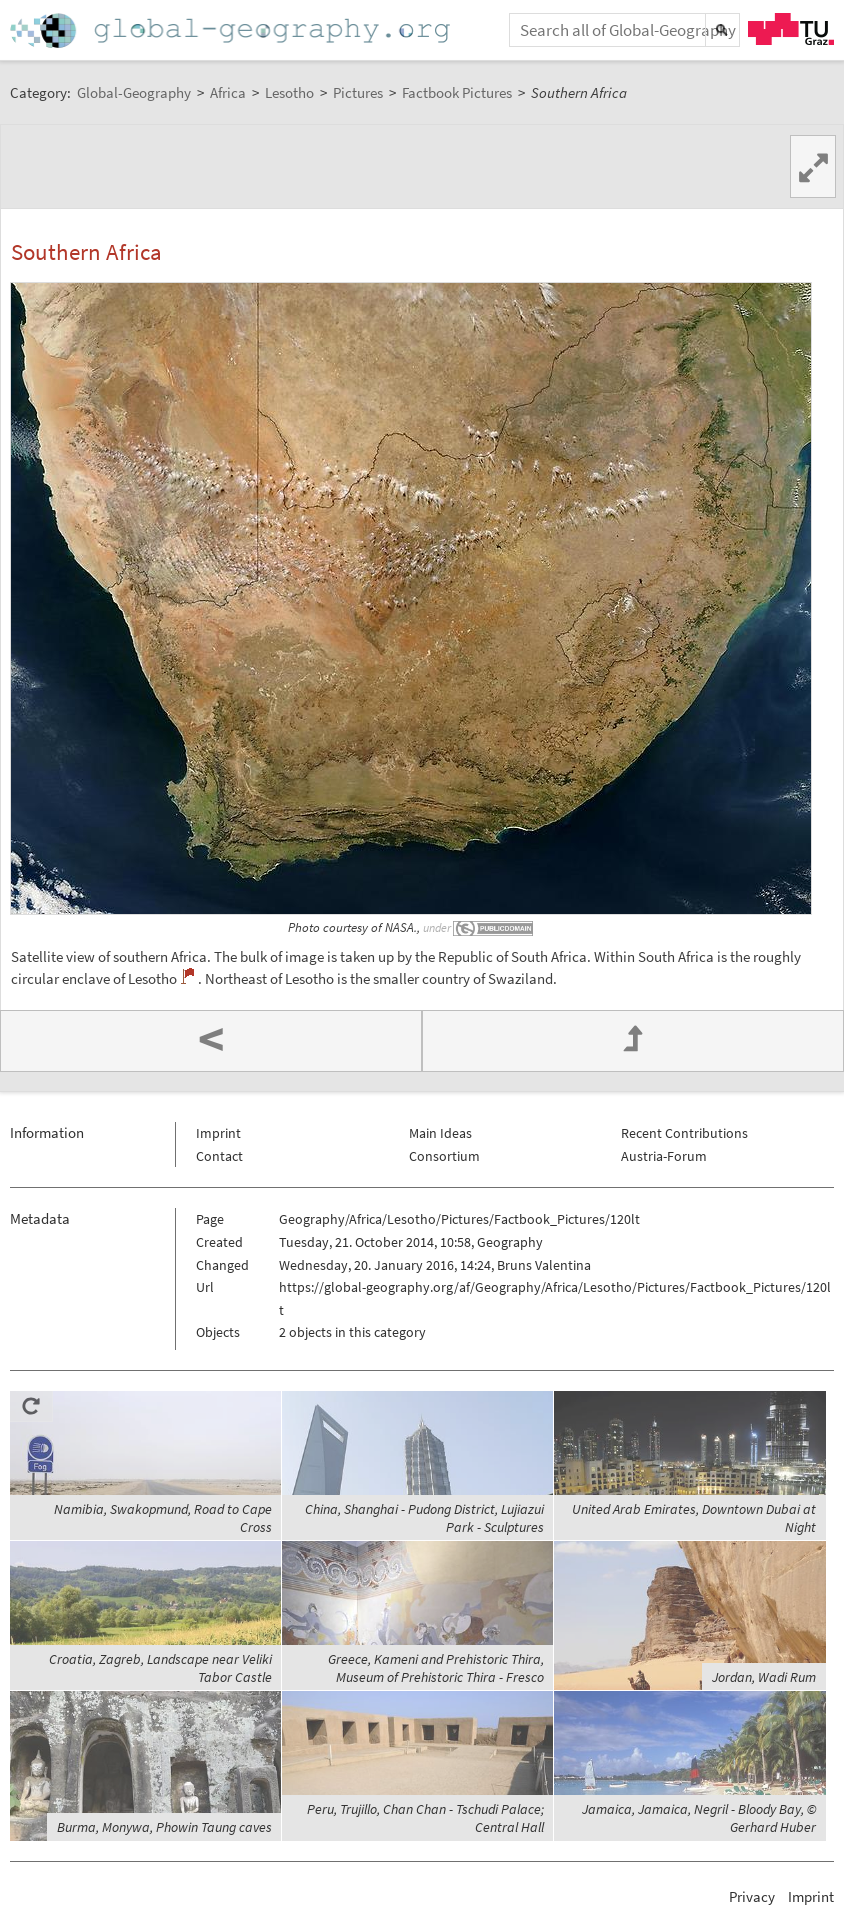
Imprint (218, 1133)
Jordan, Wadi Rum (764, 1677)
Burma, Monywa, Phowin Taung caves (164, 1827)
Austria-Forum (664, 1156)
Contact (219, 1156)
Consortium (444, 1156)
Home (232, 30)
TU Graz (791, 29)
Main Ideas (440, 1133)
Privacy (752, 1896)
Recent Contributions (684, 1133)
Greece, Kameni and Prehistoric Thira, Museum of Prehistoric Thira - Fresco (436, 1668)
